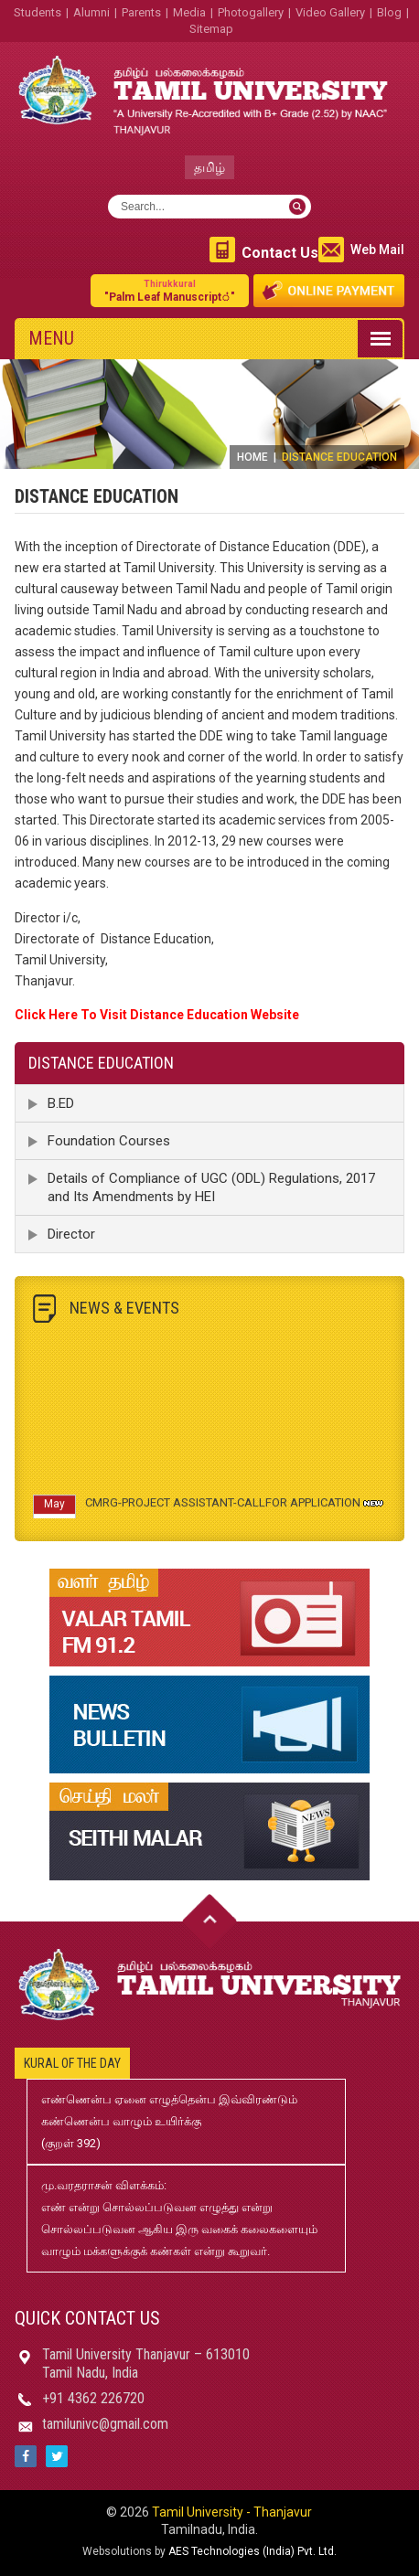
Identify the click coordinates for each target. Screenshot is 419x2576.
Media (189, 12)
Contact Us (280, 252)
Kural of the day (72, 2063)
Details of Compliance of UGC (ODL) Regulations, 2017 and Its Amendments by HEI (211, 1187)
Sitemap (211, 29)
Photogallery (251, 12)
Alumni (91, 12)
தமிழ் (209, 167)
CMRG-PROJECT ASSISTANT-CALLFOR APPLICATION (222, 1506)
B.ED (61, 1103)
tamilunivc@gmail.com (105, 2423)
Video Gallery (330, 12)
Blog (389, 12)
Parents (141, 12)
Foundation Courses (109, 1141)
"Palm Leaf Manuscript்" (169, 290)
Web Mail (377, 249)
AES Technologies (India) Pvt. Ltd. (252, 2551)
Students (37, 12)
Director (71, 1234)
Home (252, 457)
